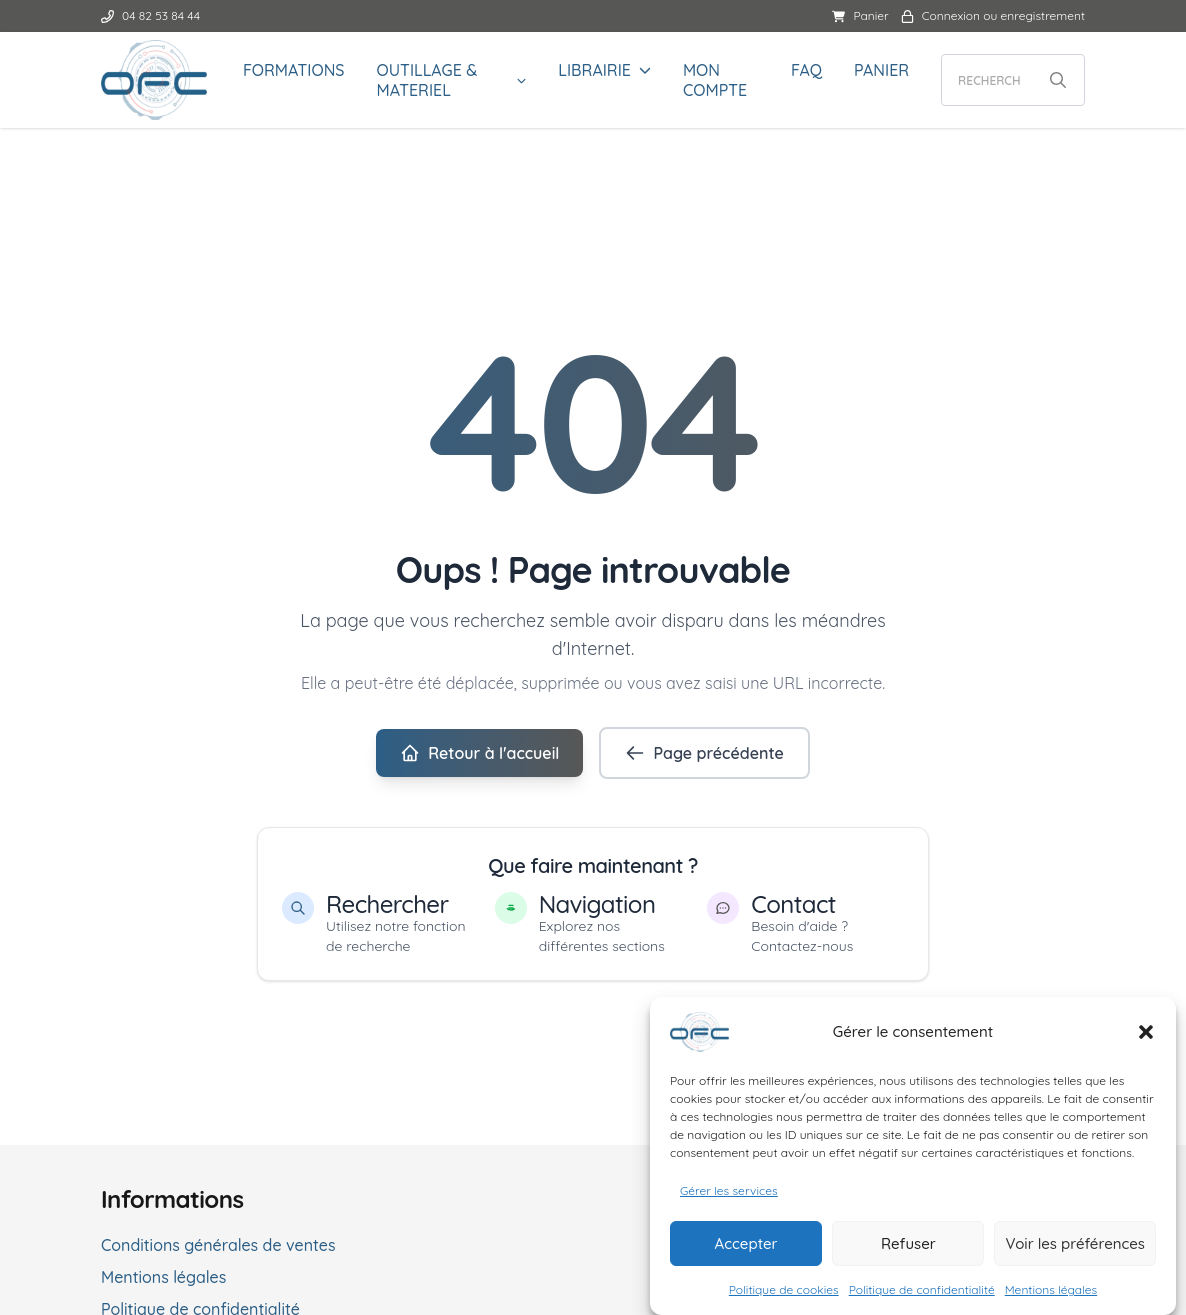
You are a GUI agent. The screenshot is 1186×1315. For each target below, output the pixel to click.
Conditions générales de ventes (218, 1245)
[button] (1146, 1037)
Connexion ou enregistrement (993, 15)
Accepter (746, 1248)
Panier (860, 15)
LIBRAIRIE (594, 70)
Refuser (908, 1248)
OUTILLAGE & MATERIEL (427, 80)
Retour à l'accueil (479, 753)
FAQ (806, 70)
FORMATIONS (294, 70)
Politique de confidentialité (922, 1294)
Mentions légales (1051, 1294)
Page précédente (704, 753)
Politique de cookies (784, 1294)
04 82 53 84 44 (150, 15)
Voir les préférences (1075, 1248)
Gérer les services (729, 1195)
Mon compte (715, 80)
